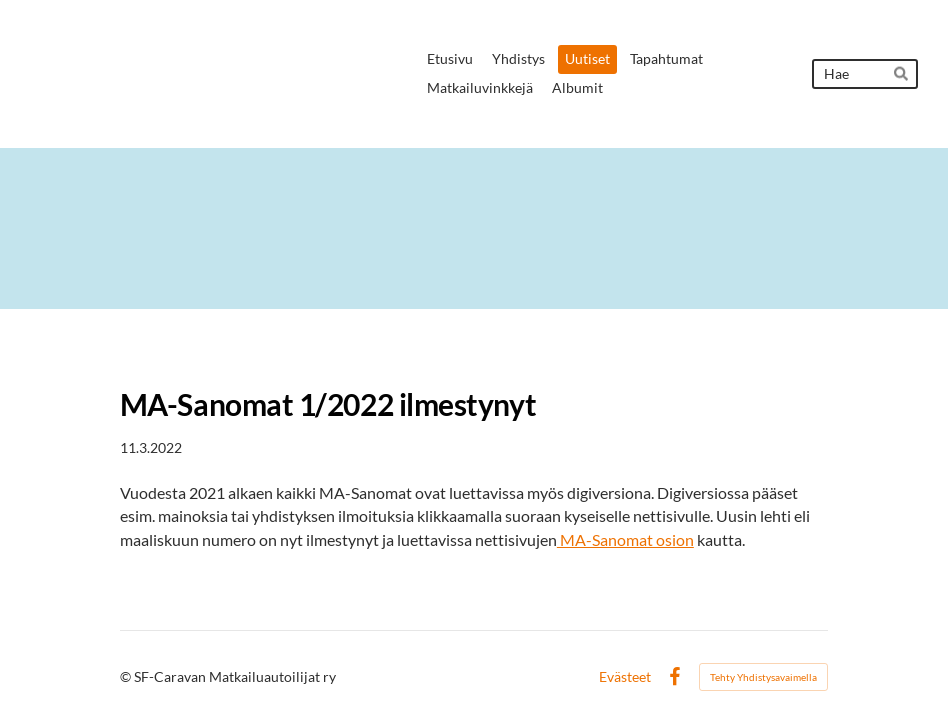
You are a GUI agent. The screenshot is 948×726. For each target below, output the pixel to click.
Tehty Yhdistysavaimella (763, 677)
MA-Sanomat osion (625, 540)
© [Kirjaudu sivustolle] (127, 676)
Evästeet (625, 677)
